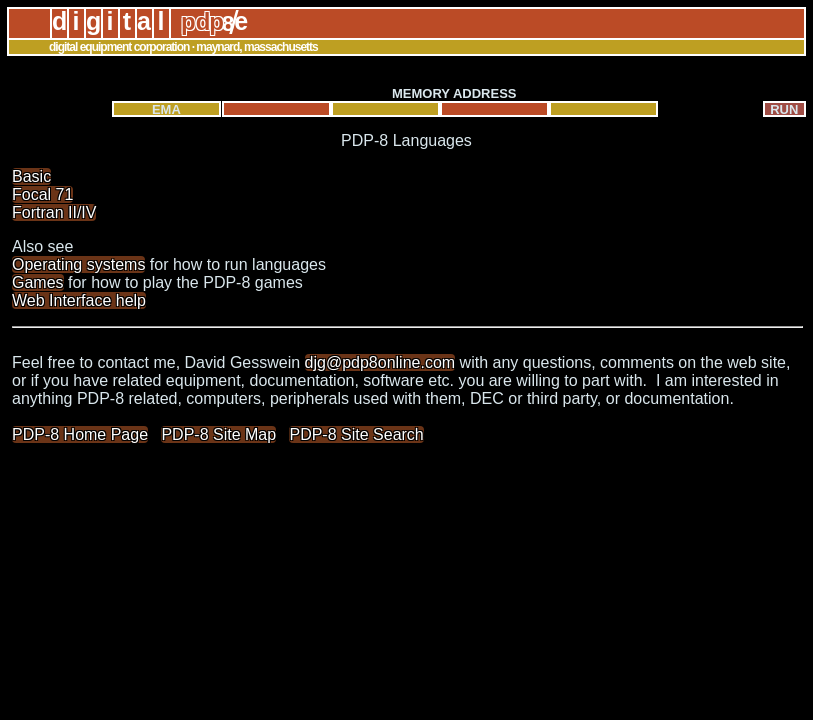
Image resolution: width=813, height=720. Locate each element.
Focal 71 (42, 194)
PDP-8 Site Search (356, 434)
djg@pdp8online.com (380, 362)
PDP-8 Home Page (80, 434)
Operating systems (78, 264)
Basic (31, 176)
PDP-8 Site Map (218, 434)
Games (38, 282)
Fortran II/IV (54, 212)
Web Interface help (79, 300)
